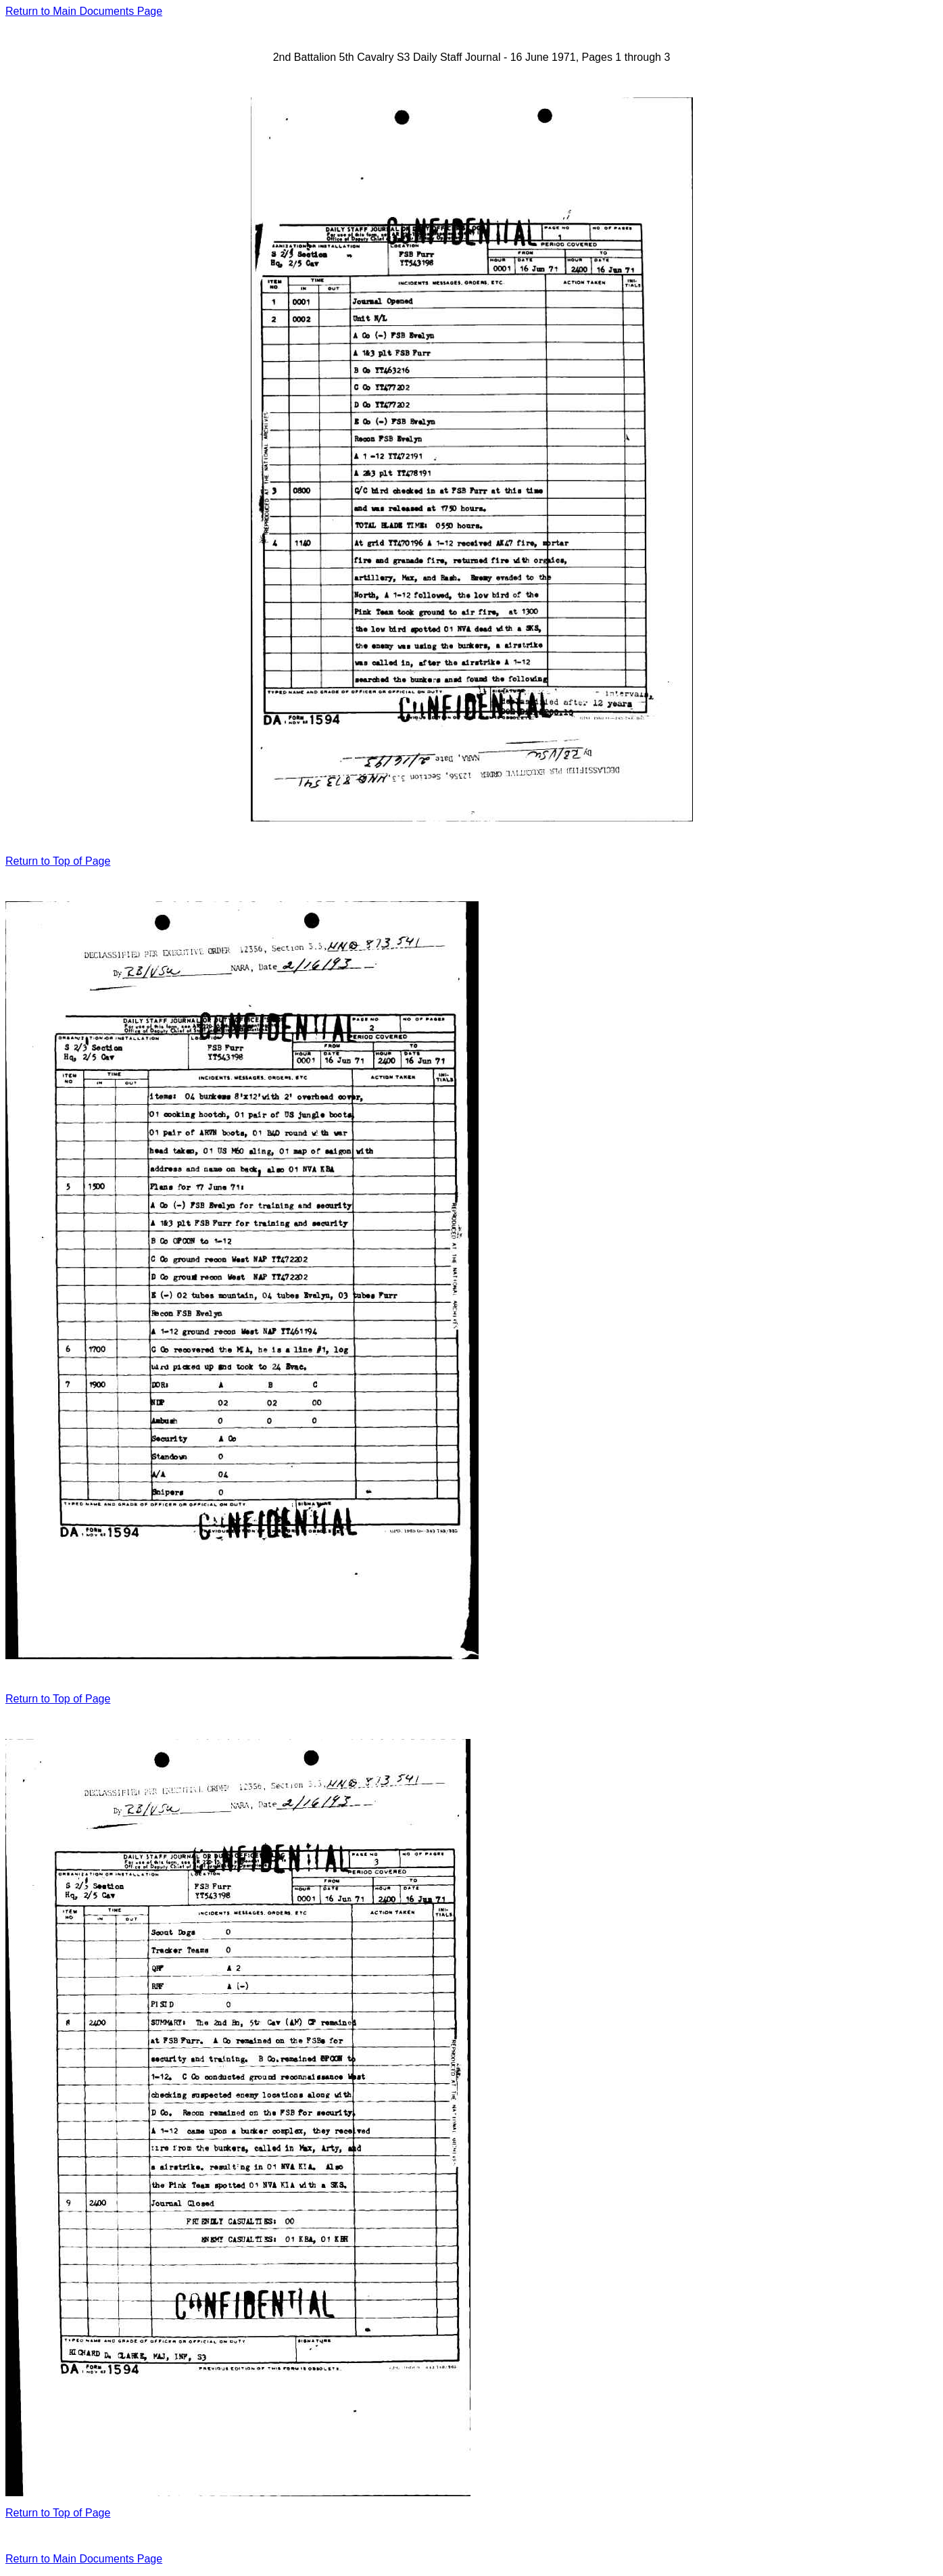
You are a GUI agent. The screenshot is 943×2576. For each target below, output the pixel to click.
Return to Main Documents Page (83, 11)
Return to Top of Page (57, 861)
